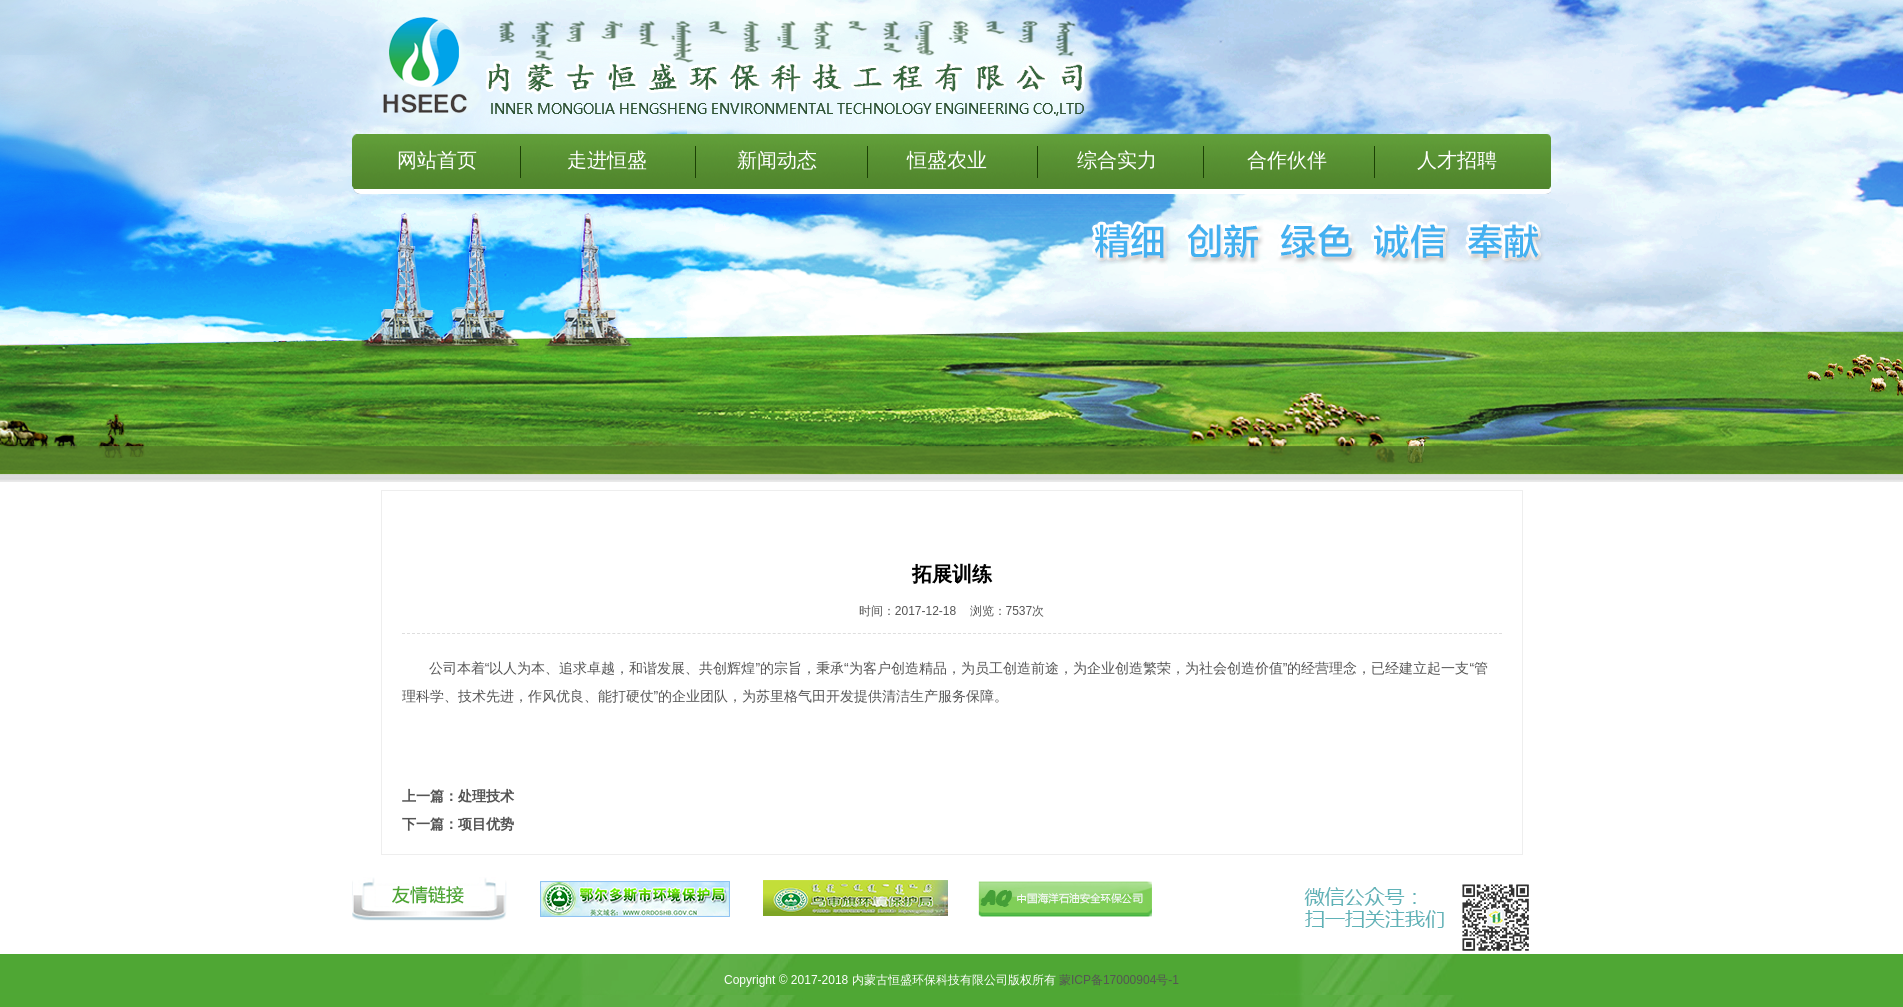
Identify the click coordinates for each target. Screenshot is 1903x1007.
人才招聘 (1457, 160)
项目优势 (486, 824)
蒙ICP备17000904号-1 (1119, 980)
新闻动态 (777, 160)
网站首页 (437, 160)
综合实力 (1117, 160)
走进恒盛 (607, 160)
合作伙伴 (1287, 160)
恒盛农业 (947, 160)
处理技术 (486, 796)
